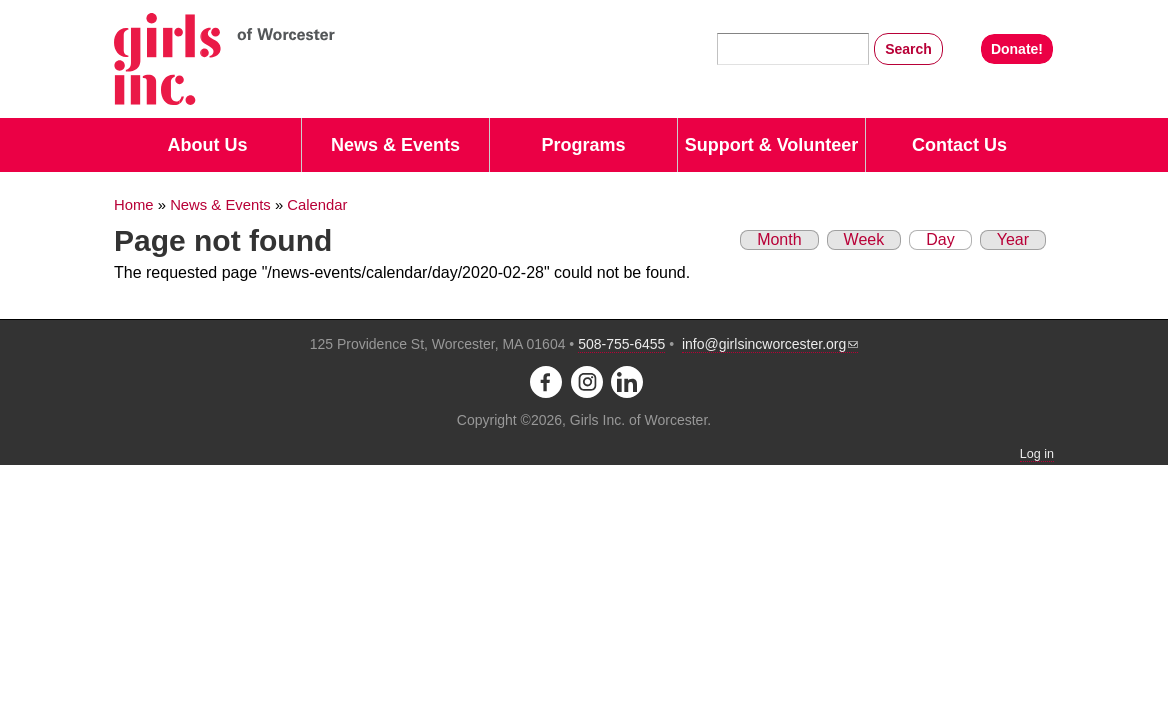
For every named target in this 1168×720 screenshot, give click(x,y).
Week (864, 239)
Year (1013, 239)
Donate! (1017, 49)
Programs (583, 145)
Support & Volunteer (772, 145)
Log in (1037, 454)
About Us (208, 145)
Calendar (317, 205)
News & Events (395, 145)
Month (779, 239)
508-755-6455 (621, 344)
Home (134, 205)
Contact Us (959, 145)
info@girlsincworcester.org (770, 344)
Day (931, 239)
